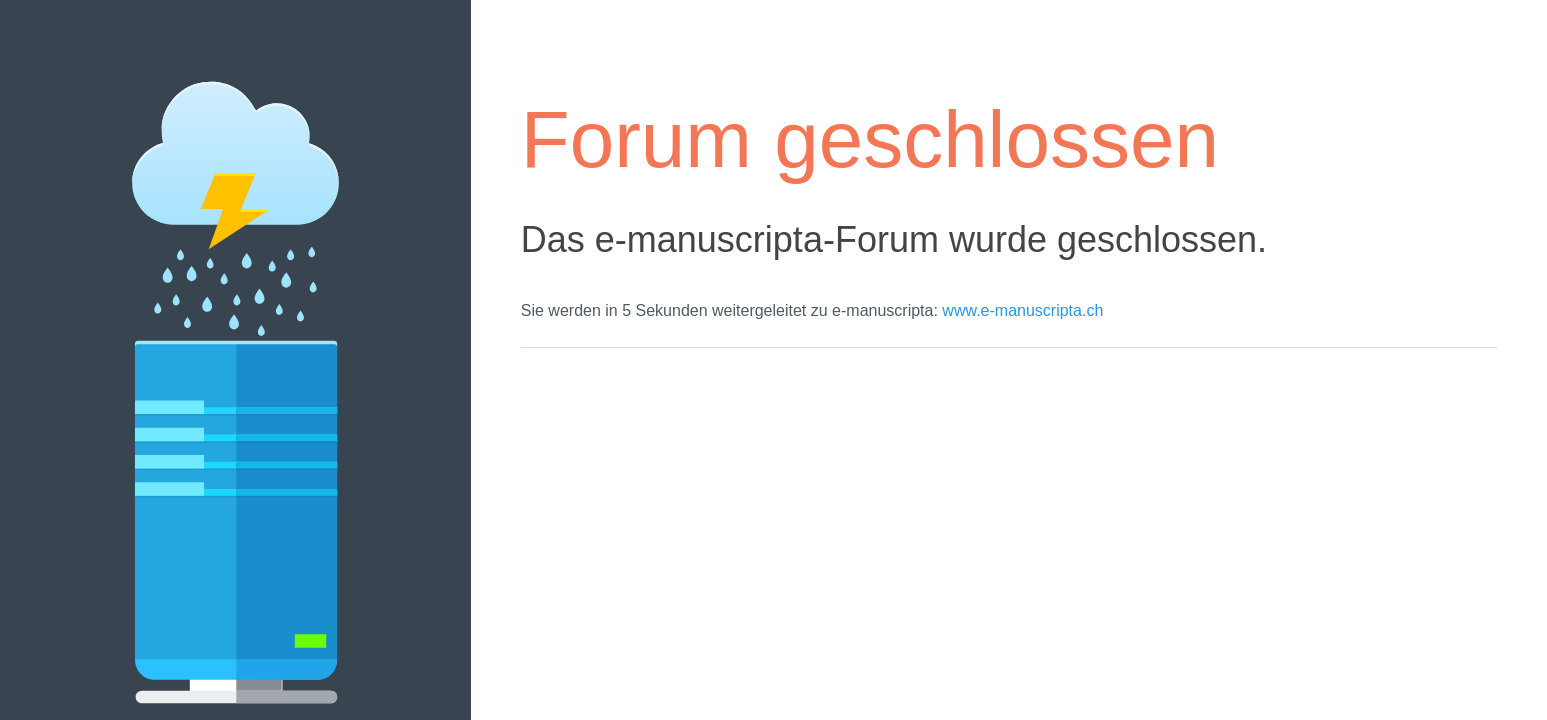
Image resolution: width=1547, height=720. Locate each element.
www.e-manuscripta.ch (1022, 310)
